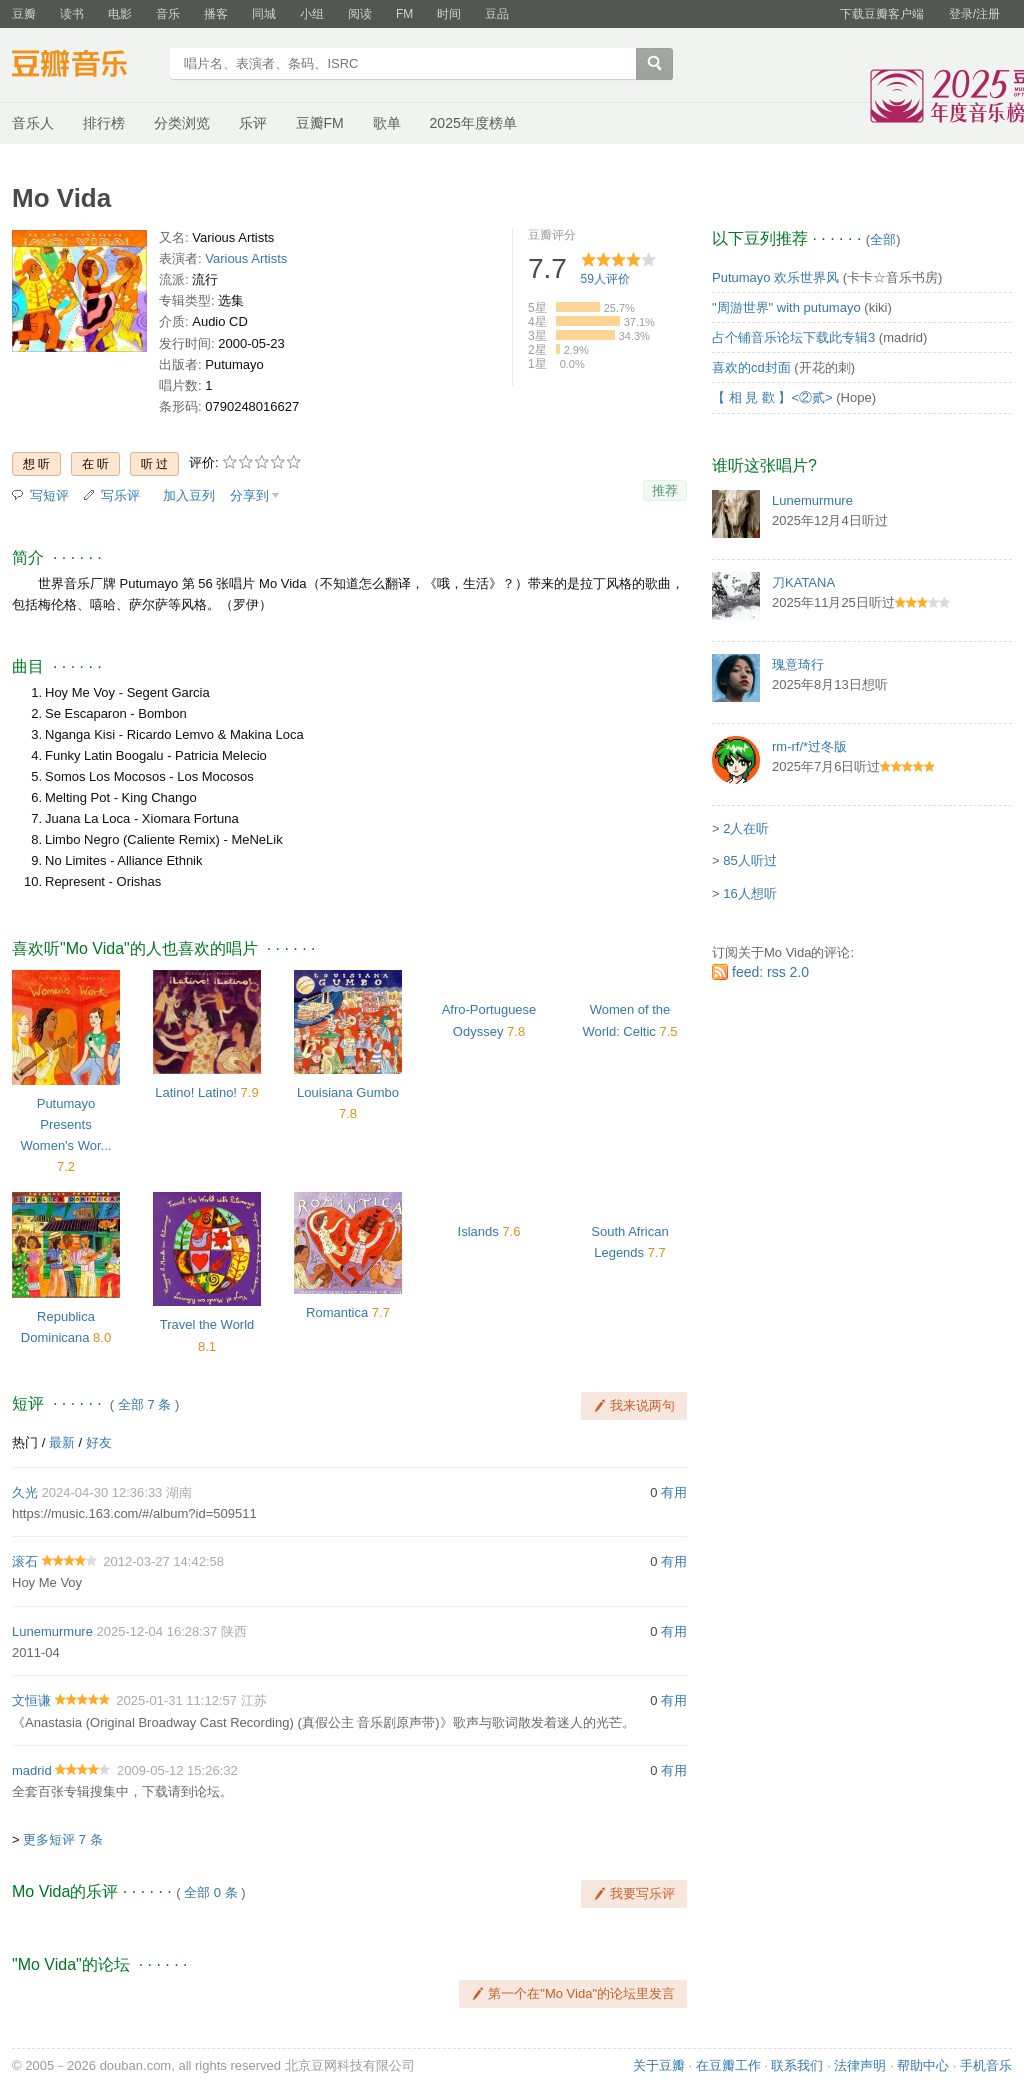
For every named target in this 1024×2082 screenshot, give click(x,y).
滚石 (25, 1561)
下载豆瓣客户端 (882, 14)
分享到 (249, 495)
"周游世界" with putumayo (786, 307)
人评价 (605, 279)
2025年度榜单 (473, 123)
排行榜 (104, 123)
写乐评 (120, 495)
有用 (674, 1492)
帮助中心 (923, 2065)
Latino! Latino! (196, 1092)
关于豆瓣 (659, 2065)
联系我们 (797, 2065)
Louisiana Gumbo (348, 1092)
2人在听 (746, 828)
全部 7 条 (144, 1404)
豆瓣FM (320, 123)
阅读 (360, 14)
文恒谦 (31, 1700)
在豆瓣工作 (728, 2065)
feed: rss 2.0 (770, 972)
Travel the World (207, 1324)
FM (404, 14)
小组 (312, 14)
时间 (449, 14)
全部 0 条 (210, 1892)
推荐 (665, 490)
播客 (216, 14)
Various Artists (246, 258)
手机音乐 (986, 2065)
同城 (264, 14)
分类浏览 (182, 123)
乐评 (253, 123)
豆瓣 (24, 14)
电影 (120, 14)
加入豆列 (189, 495)
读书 (72, 14)
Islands (478, 1231)
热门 (25, 1442)
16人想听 (749, 893)
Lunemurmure (52, 1631)
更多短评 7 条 (62, 1839)
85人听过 (749, 860)
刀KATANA (803, 582)
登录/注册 (974, 14)
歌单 (387, 123)
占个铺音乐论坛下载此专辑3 (793, 337)
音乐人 (33, 123)
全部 (883, 239)
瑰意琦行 (798, 664)
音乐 (168, 14)
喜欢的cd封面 (751, 367)
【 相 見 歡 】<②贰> (772, 397)
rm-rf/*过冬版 (809, 746)
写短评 (49, 495)
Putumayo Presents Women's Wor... (66, 1124)
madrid (32, 1770)
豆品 (497, 14)
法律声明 (860, 2065)
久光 (25, 1492)
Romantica (337, 1312)
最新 (62, 1442)
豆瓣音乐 (84, 66)
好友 (99, 1442)
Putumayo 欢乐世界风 (775, 277)
